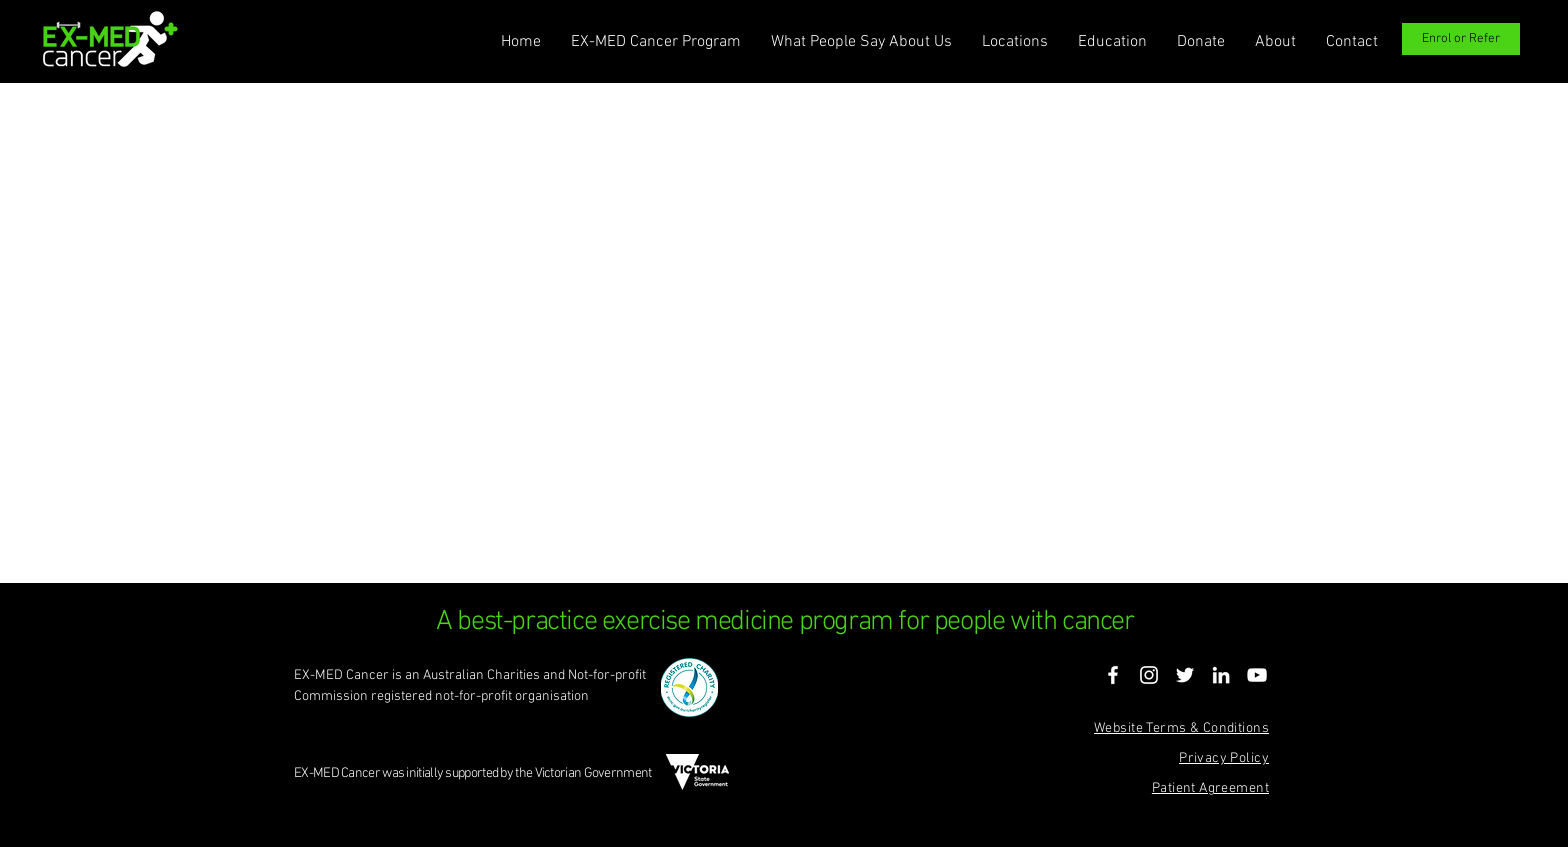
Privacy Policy (1224, 758)
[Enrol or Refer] (1461, 39)
